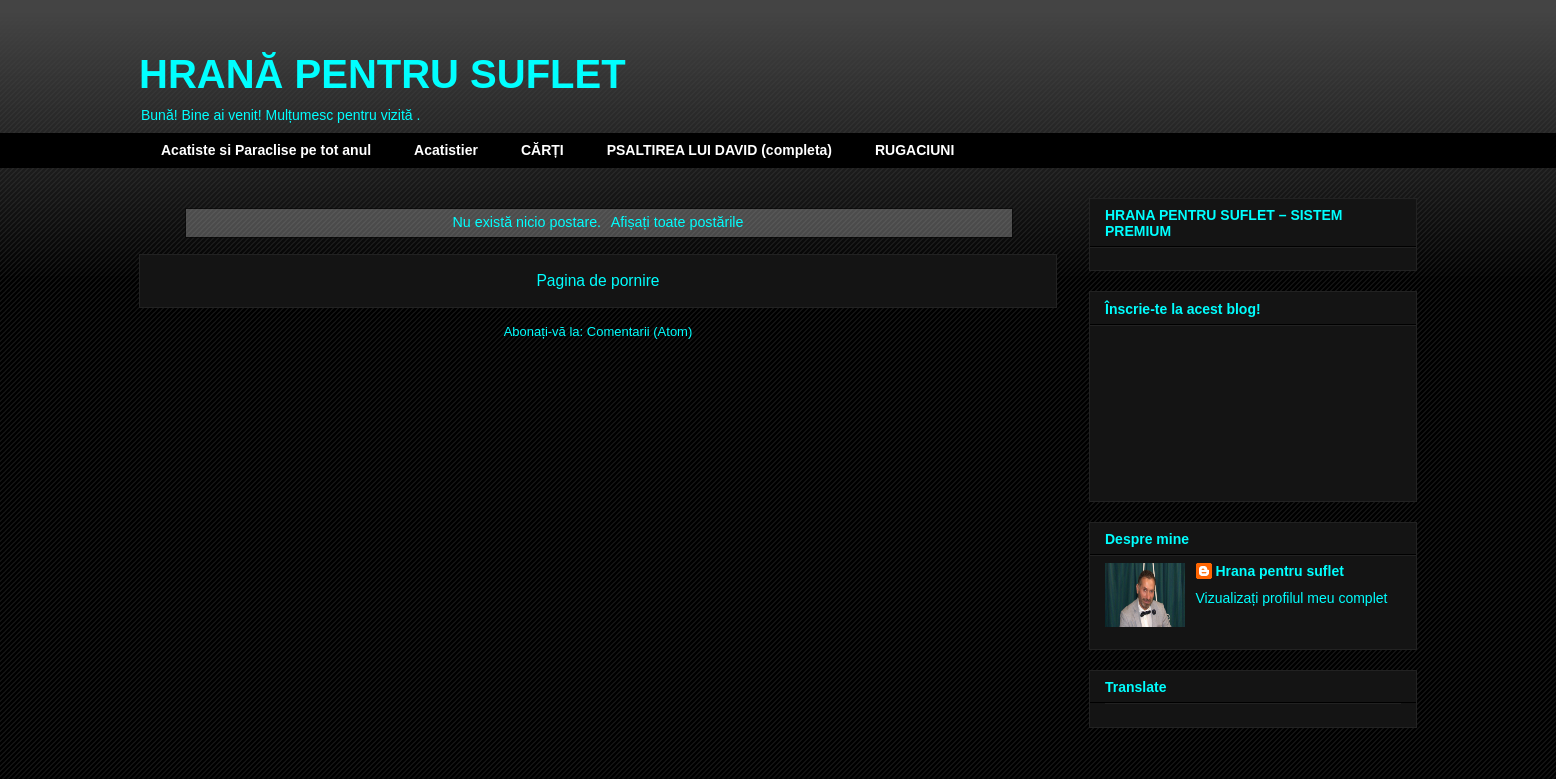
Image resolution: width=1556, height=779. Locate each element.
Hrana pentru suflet (1280, 571)
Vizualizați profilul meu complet (1292, 598)
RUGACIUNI (914, 150)
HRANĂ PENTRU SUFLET (382, 74)
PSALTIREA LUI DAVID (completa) (719, 150)
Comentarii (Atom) (639, 331)
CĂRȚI (542, 150)
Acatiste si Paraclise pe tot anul (266, 150)
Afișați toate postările (677, 222)
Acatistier (446, 150)
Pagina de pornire (597, 280)
